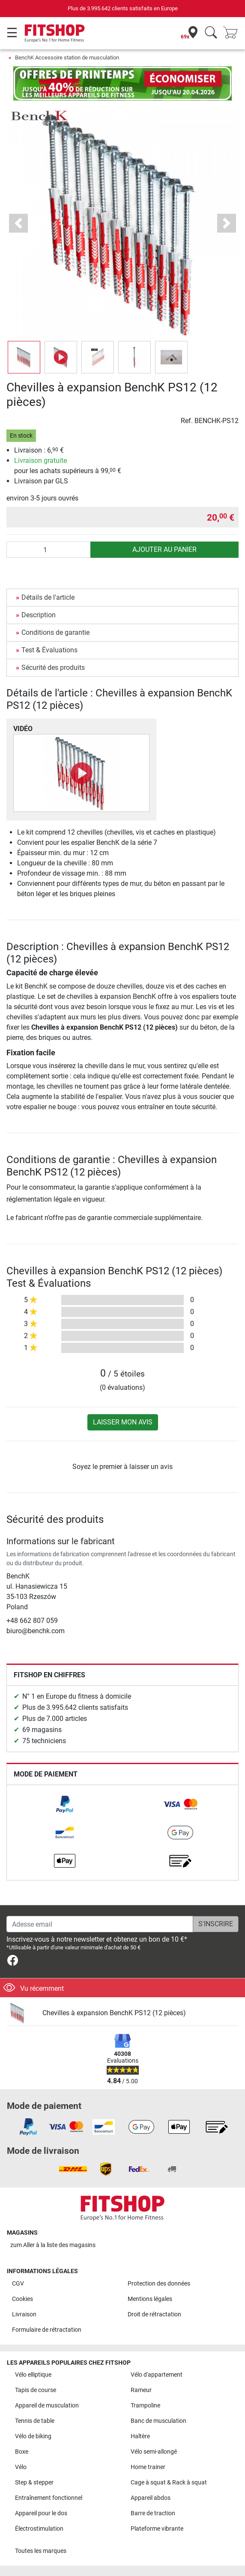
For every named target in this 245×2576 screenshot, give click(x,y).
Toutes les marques (40, 2551)
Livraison (24, 2314)
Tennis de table (34, 2421)
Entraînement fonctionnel (48, 2498)
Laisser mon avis (122, 1422)
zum (53, 2245)
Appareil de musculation (47, 2405)
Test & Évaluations (49, 650)
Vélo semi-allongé (154, 2451)
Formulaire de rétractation (46, 2329)
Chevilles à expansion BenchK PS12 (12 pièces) (114, 2013)
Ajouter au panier (164, 549)
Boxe (21, 2451)
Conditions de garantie (55, 632)
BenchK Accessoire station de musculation (67, 57)
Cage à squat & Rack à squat (169, 2482)
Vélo (21, 2467)
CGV (18, 2283)
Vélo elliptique (33, 2374)
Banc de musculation (158, 2421)
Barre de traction (153, 2513)
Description (38, 615)
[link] (65, 1804)
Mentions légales (150, 2299)
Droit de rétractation (154, 2314)
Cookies (22, 2299)
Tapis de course (35, 2390)
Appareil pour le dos (41, 2513)
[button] (18, 223)
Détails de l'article (48, 597)
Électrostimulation (39, 2528)
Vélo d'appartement (156, 2374)
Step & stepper (34, 2482)
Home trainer (148, 2467)
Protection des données (159, 2283)
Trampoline (145, 2405)
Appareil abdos (150, 2498)
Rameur (141, 2390)
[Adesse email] (99, 1924)
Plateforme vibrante (157, 2528)
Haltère (140, 2436)
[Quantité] (48, 550)
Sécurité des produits (53, 667)
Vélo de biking (33, 2436)
